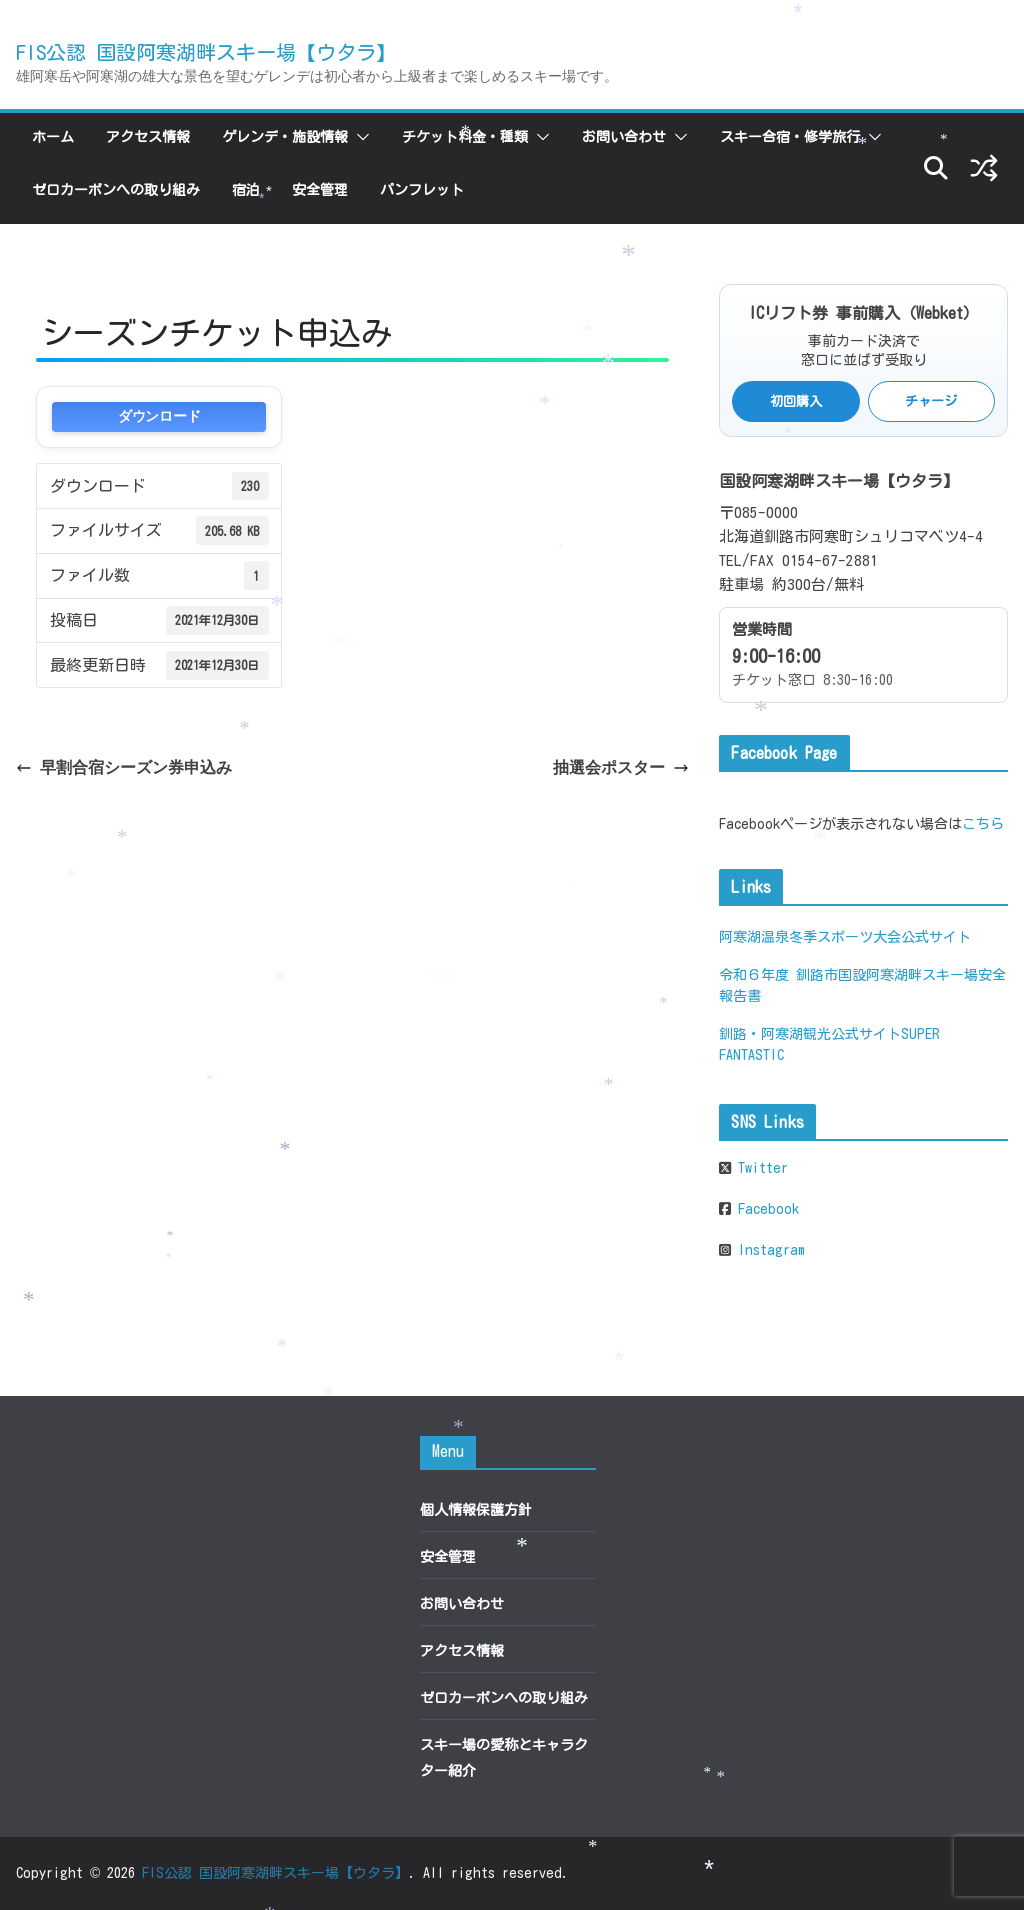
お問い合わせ (624, 137)
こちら (983, 824)
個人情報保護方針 (476, 1510)
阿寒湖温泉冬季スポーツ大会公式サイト (845, 937)
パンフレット (422, 190)
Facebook (765, 1209)
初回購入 (796, 401)
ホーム (53, 137)
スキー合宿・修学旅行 (790, 137)
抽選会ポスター (621, 767)
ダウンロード (159, 416)
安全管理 (320, 190)
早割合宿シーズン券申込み (124, 767)
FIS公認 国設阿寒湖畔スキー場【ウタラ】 (206, 52)
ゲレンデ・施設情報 (285, 137)
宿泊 (246, 190)
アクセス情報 (148, 137)
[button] (359, 137)
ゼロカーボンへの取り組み (116, 190)
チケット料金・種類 (465, 137)
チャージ (931, 401)
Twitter (759, 1168)
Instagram (768, 1250)
